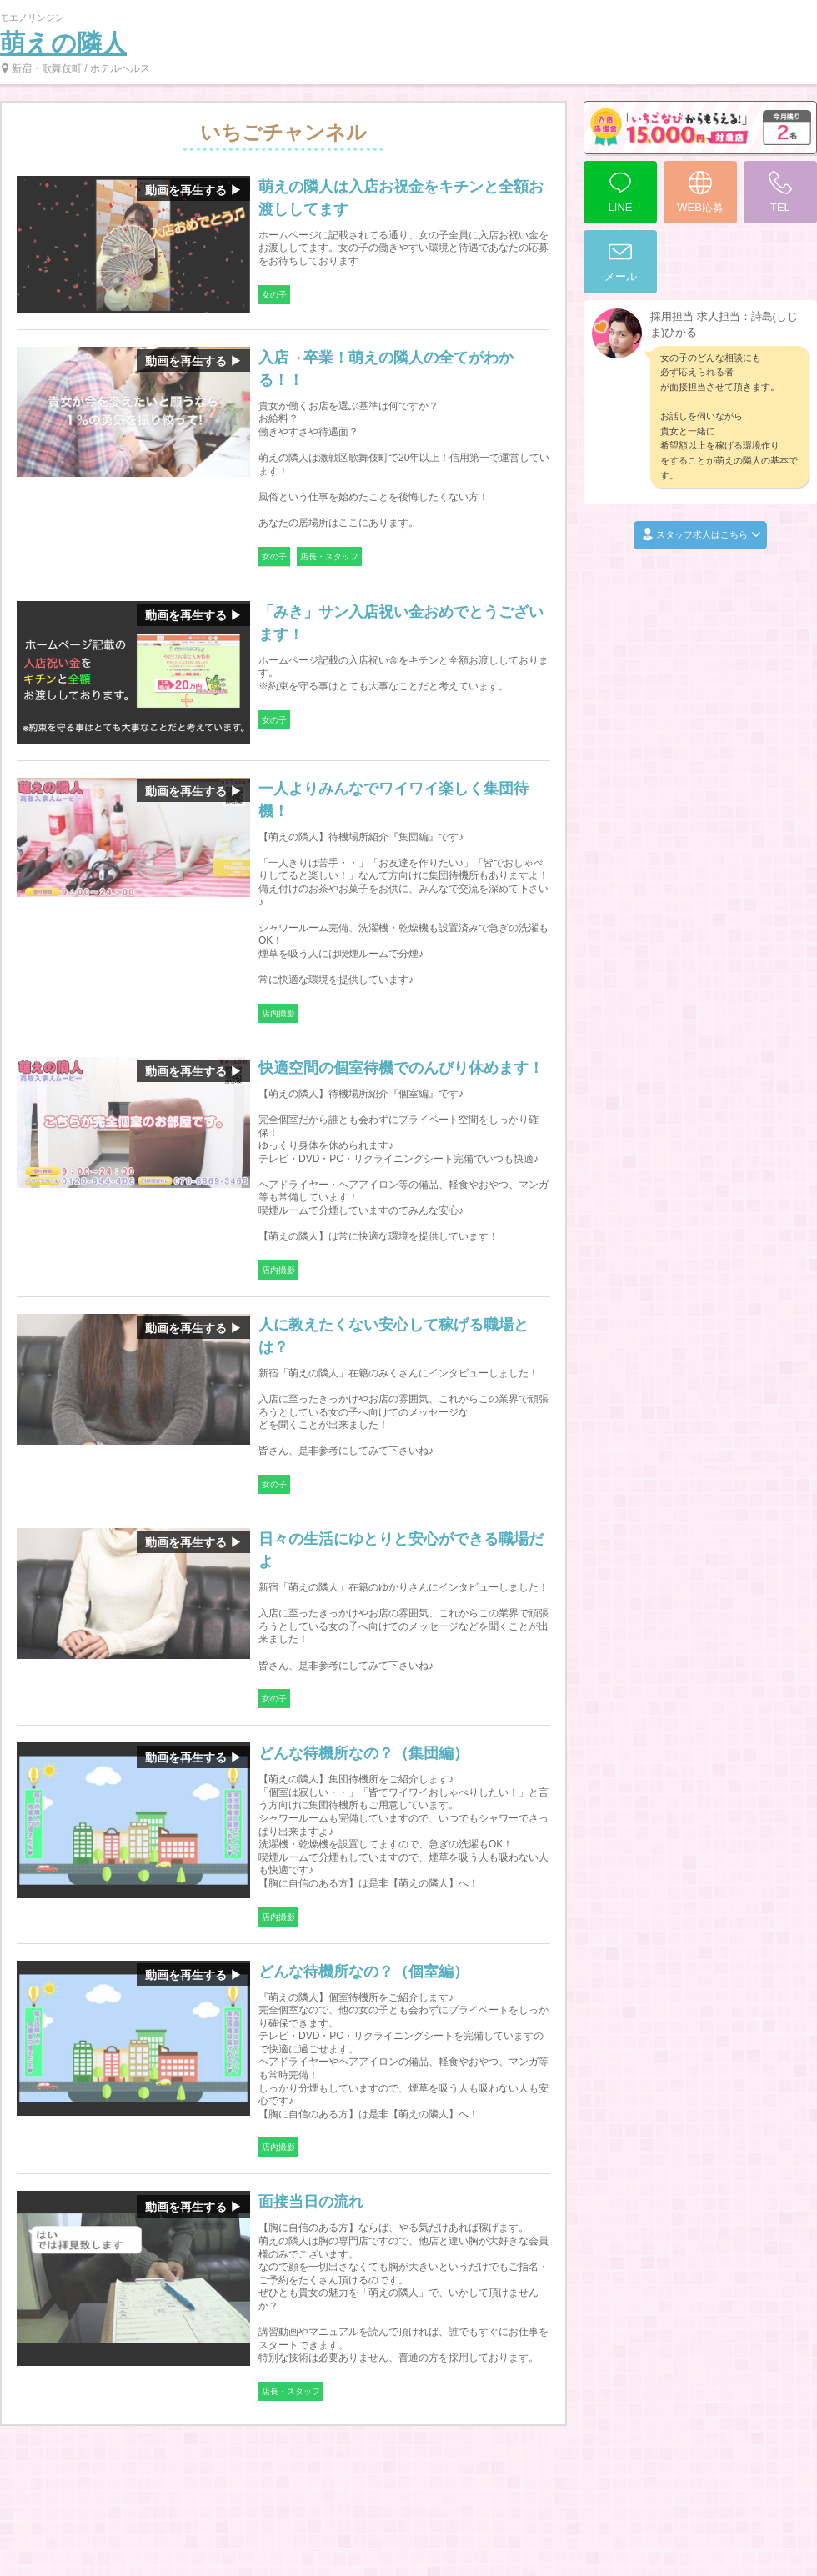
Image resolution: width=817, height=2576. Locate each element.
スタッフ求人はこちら (700, 535)
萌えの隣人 (63, 43)
